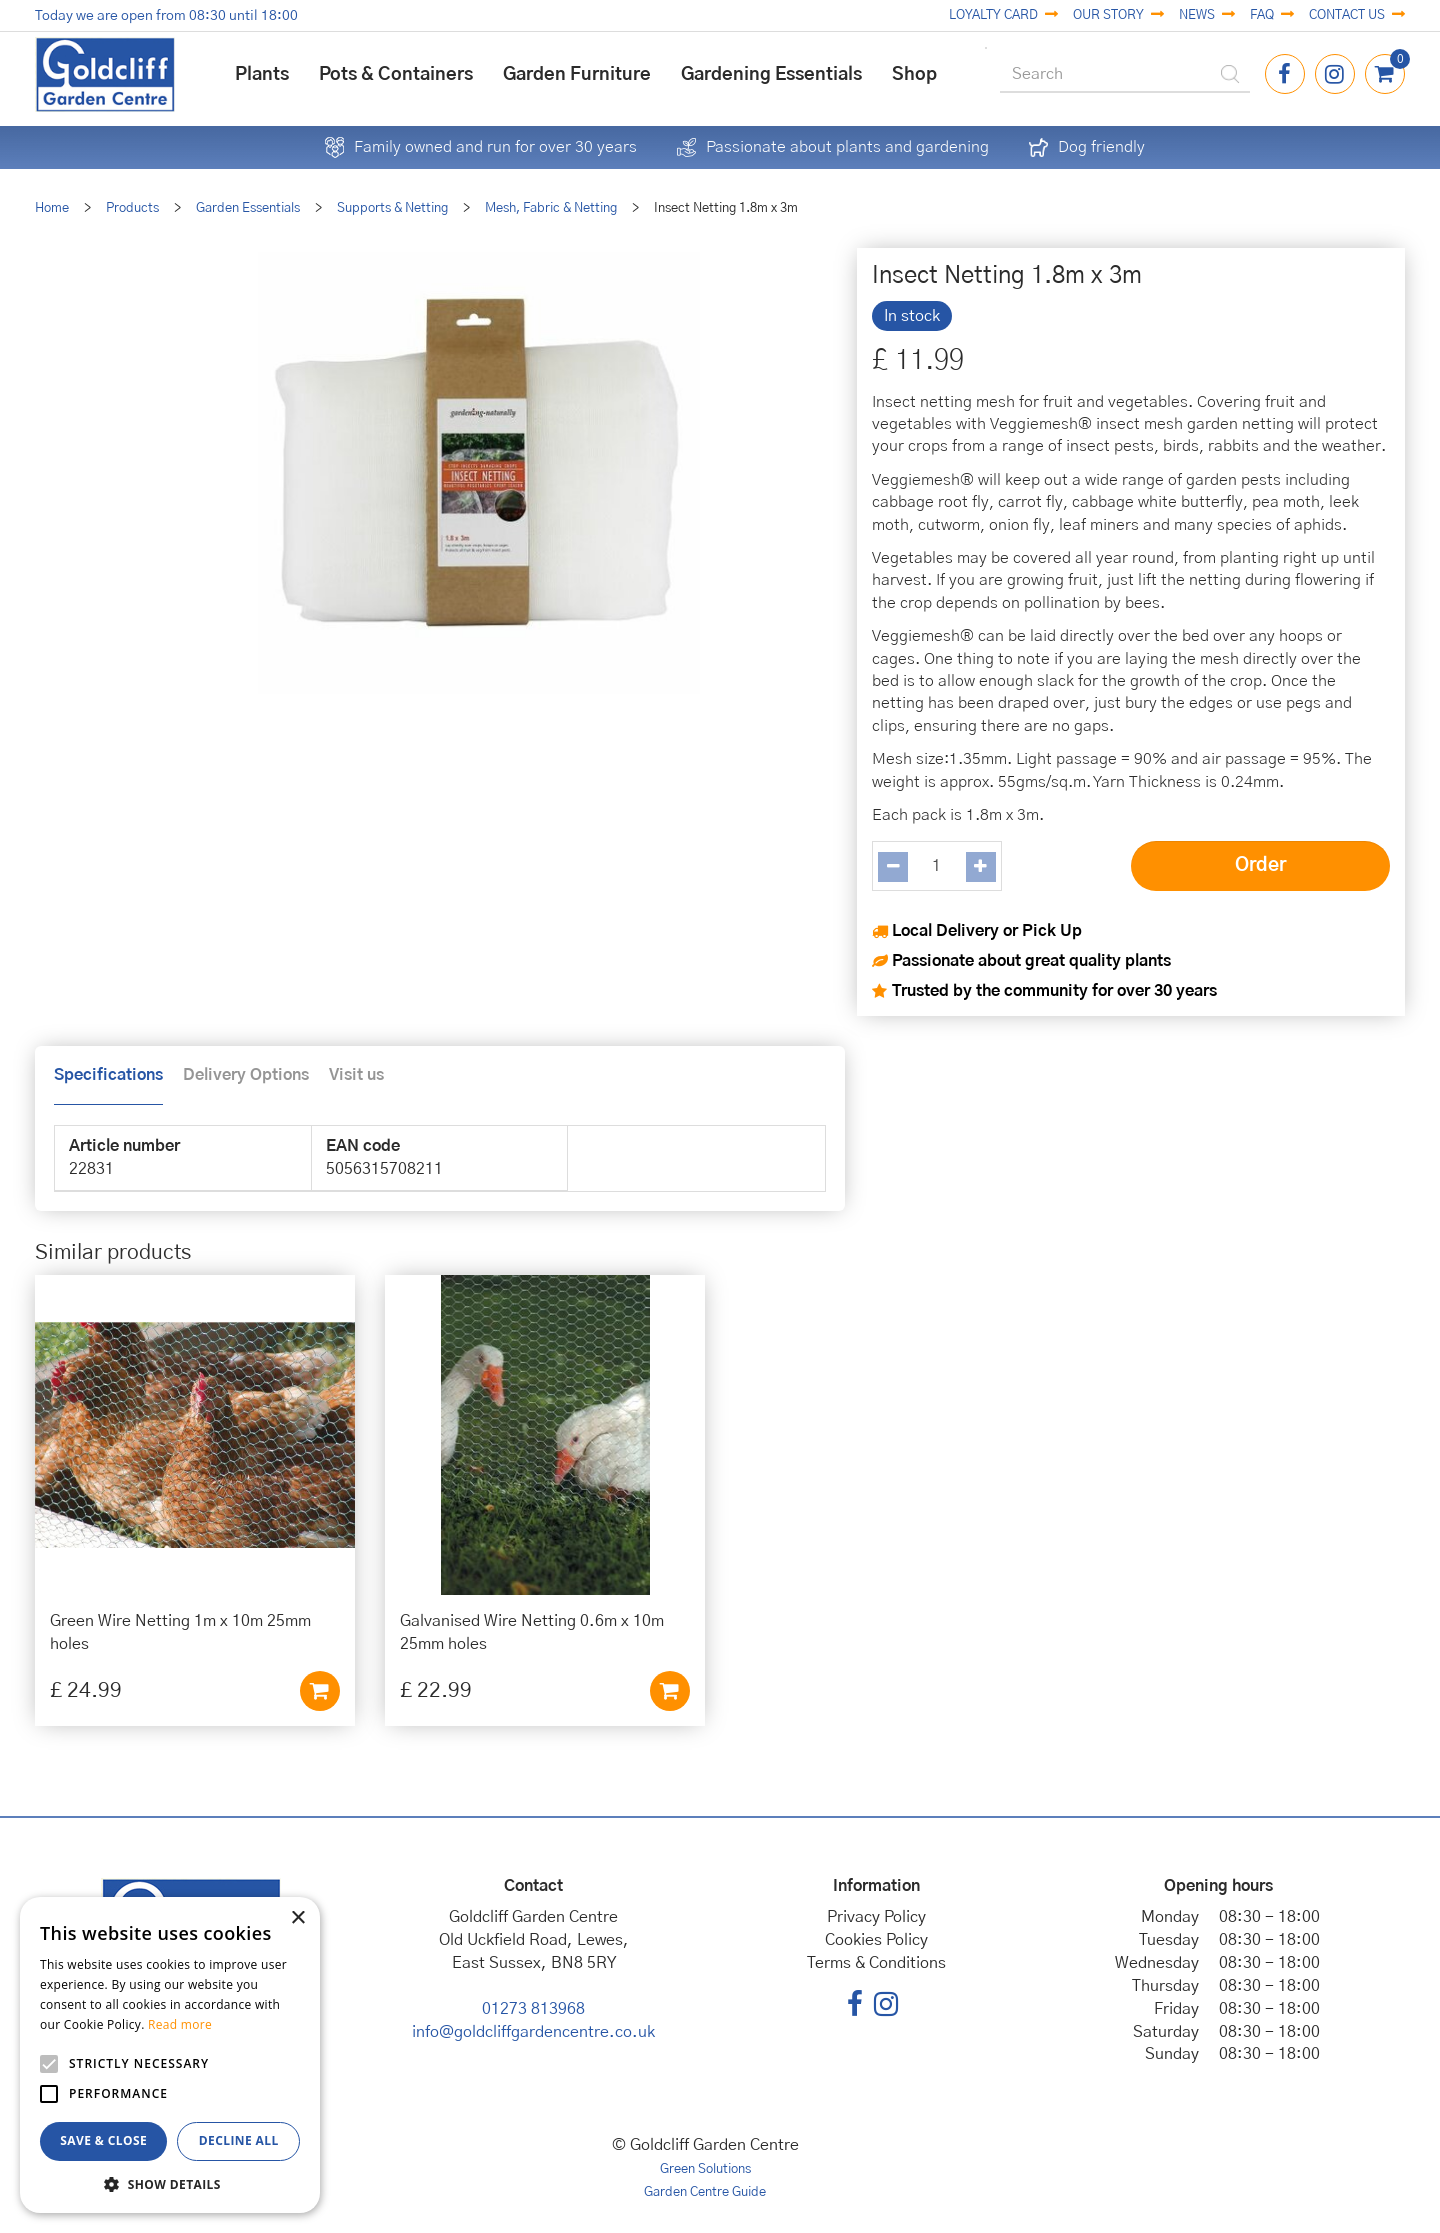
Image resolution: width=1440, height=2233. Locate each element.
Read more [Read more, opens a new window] (180, 2024)
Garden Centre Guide (705, 2192)
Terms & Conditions (876, 1963)
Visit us (356, 1075)
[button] (170, 2183)
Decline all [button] (239, 2140)
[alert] (170, 2055)
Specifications (108, 1075)
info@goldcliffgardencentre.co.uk (533, 2032)
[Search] (1125, 75)
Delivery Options (246, 1075)
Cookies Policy (876, 1940)
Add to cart (320, 1691)
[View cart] (1385, 74)
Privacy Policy (876, 1917)
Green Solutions (705, 2169)
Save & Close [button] (103, 2140)
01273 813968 (533, 2009)
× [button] (297, 1918)
